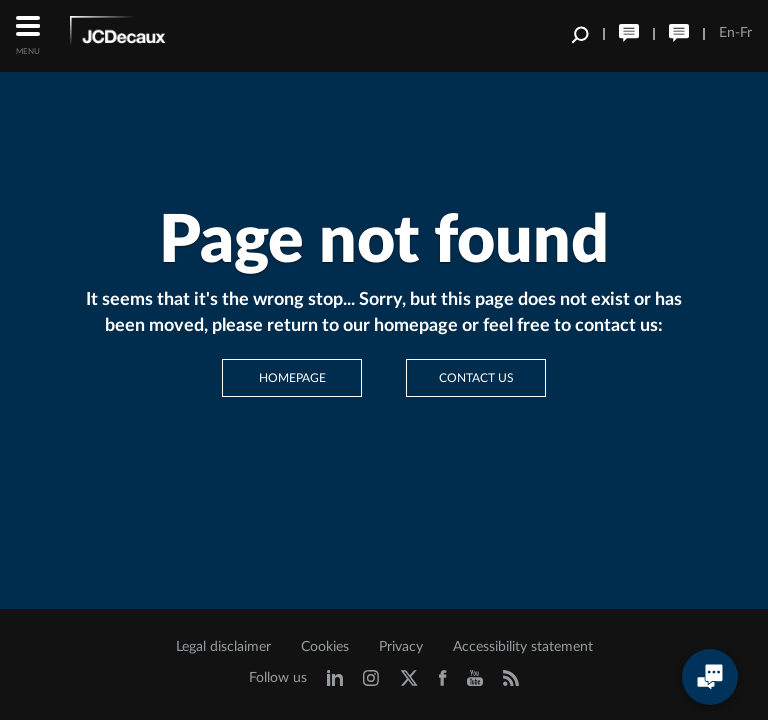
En (727, 33)
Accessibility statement (523, 647)
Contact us (476, 378)
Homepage (292, 378)
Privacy (401, 647)
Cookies (325, 647)
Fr (746, 33)
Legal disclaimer (223, 647)
